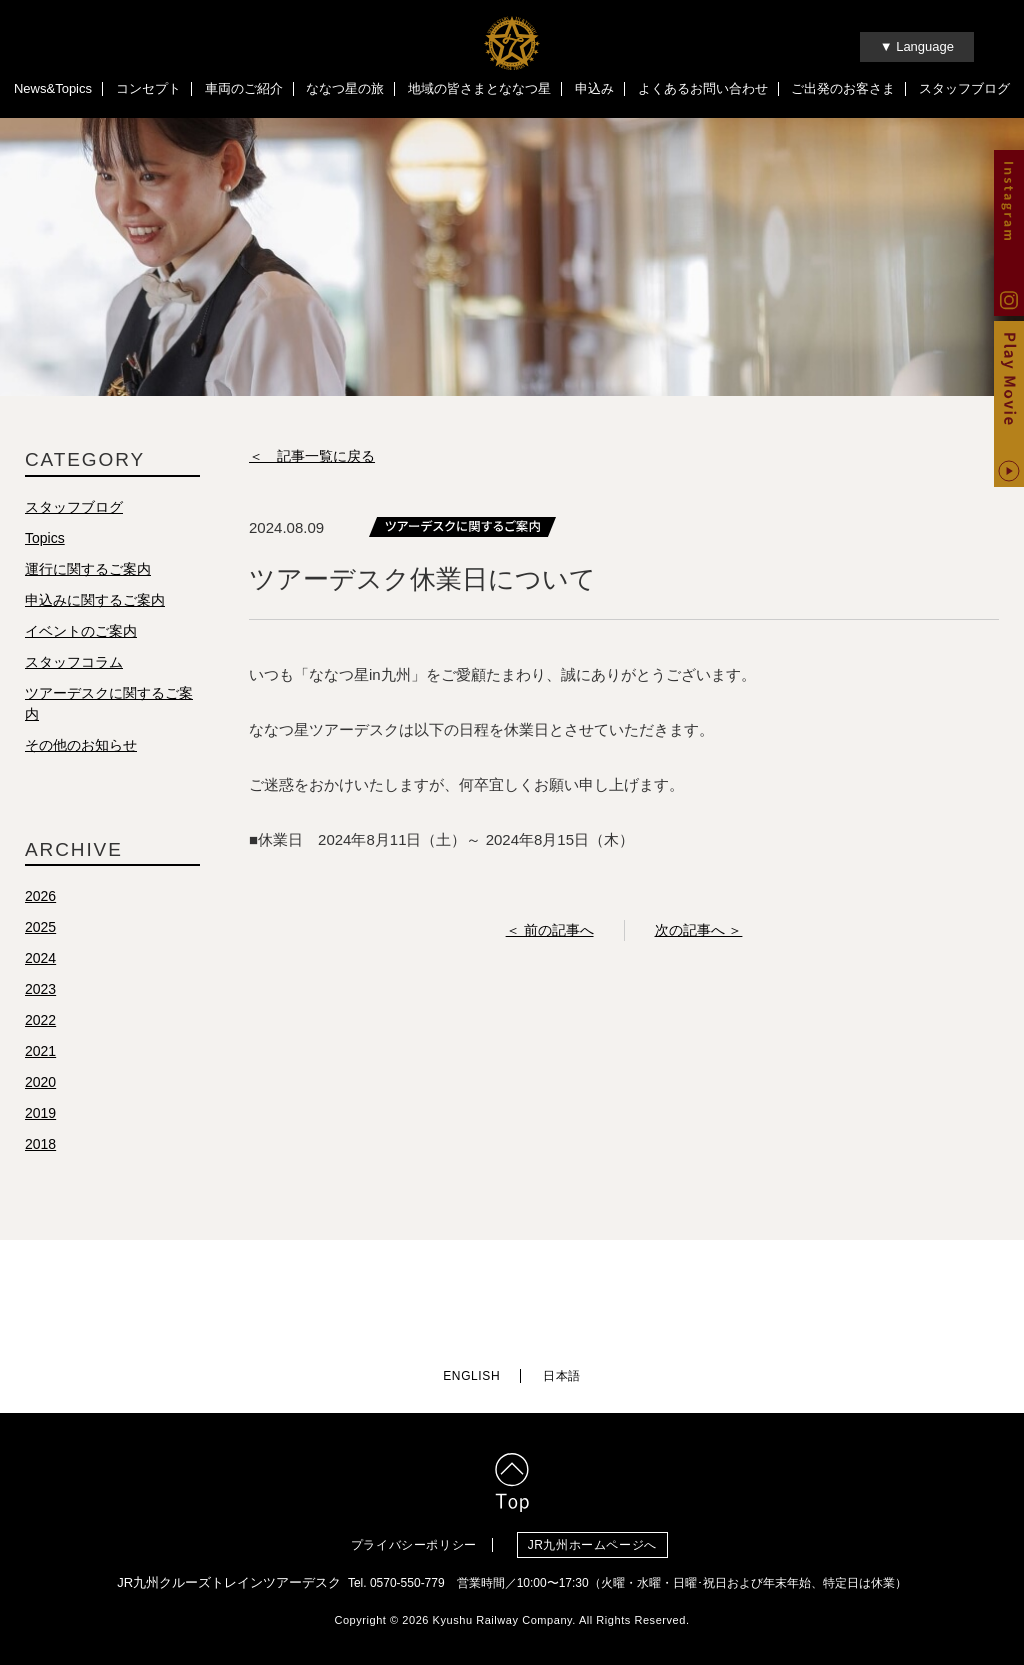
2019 (40, 1115)
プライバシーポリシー (414, 1541)
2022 (40, 1022)
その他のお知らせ (81, 747)
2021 (40, 1053)
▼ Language (917, 46)
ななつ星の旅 (345, 88)
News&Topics (53, 88)
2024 (40, 960)
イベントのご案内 (81, 633)
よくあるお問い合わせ (703, 88)
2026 (40, 898)
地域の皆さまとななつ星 (479, 88)
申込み (594, 88)
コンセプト (148, 88)
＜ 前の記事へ (550, 932)
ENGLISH (471, 1373)
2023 (40, 991)
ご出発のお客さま (843, 88)
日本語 (562, 1373)
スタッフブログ (964, 88)
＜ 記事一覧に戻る (312, 458)
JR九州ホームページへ (597, 1541)
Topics (45, 540)
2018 (40, 1146)
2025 (40, 929)
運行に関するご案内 (88, 571)
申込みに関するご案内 (95, 602)
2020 (40, 1084)
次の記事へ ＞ (699, 932)
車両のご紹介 (244, 88)
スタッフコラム (74, 664)
